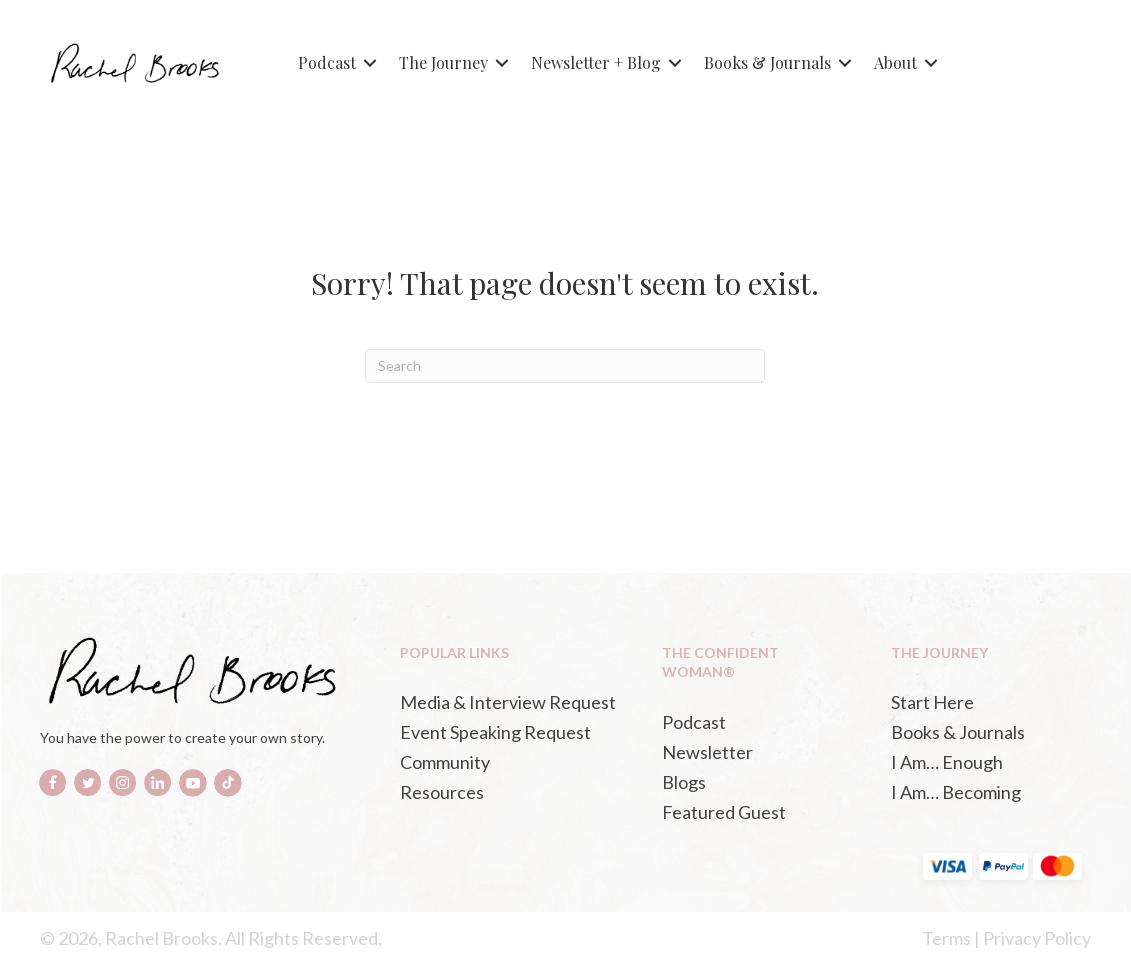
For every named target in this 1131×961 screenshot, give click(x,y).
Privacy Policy (1037, 938)
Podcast (327, 62)
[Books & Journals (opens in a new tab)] (985, 732)
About (895, 62)
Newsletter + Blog (596, 62)
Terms (946, 938)
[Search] (565, 366)
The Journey (443, 62)
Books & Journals (767, 62)
